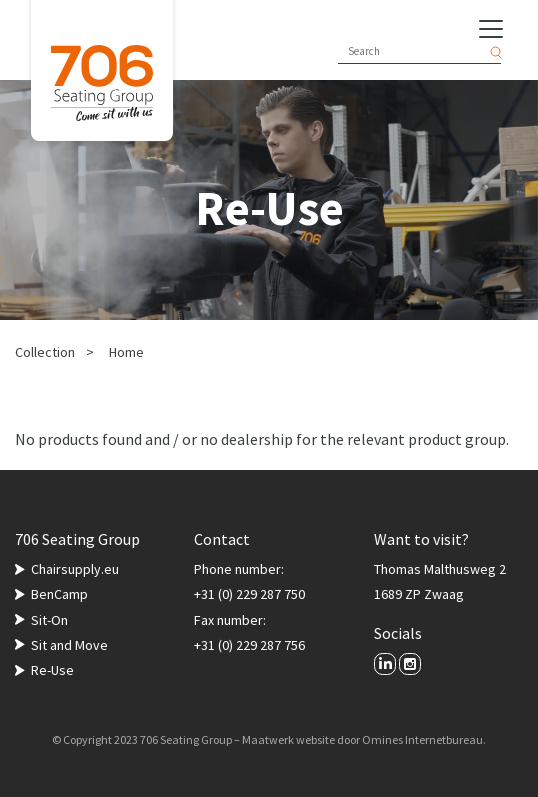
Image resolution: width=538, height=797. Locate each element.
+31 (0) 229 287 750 (249, 594)
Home (126, 352)
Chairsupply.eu (75, 569)
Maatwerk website (288, 739)
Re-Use (52, 670)
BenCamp (59, 594)
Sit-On (49, 620)
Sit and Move (69, 645)
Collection (45, 352)
